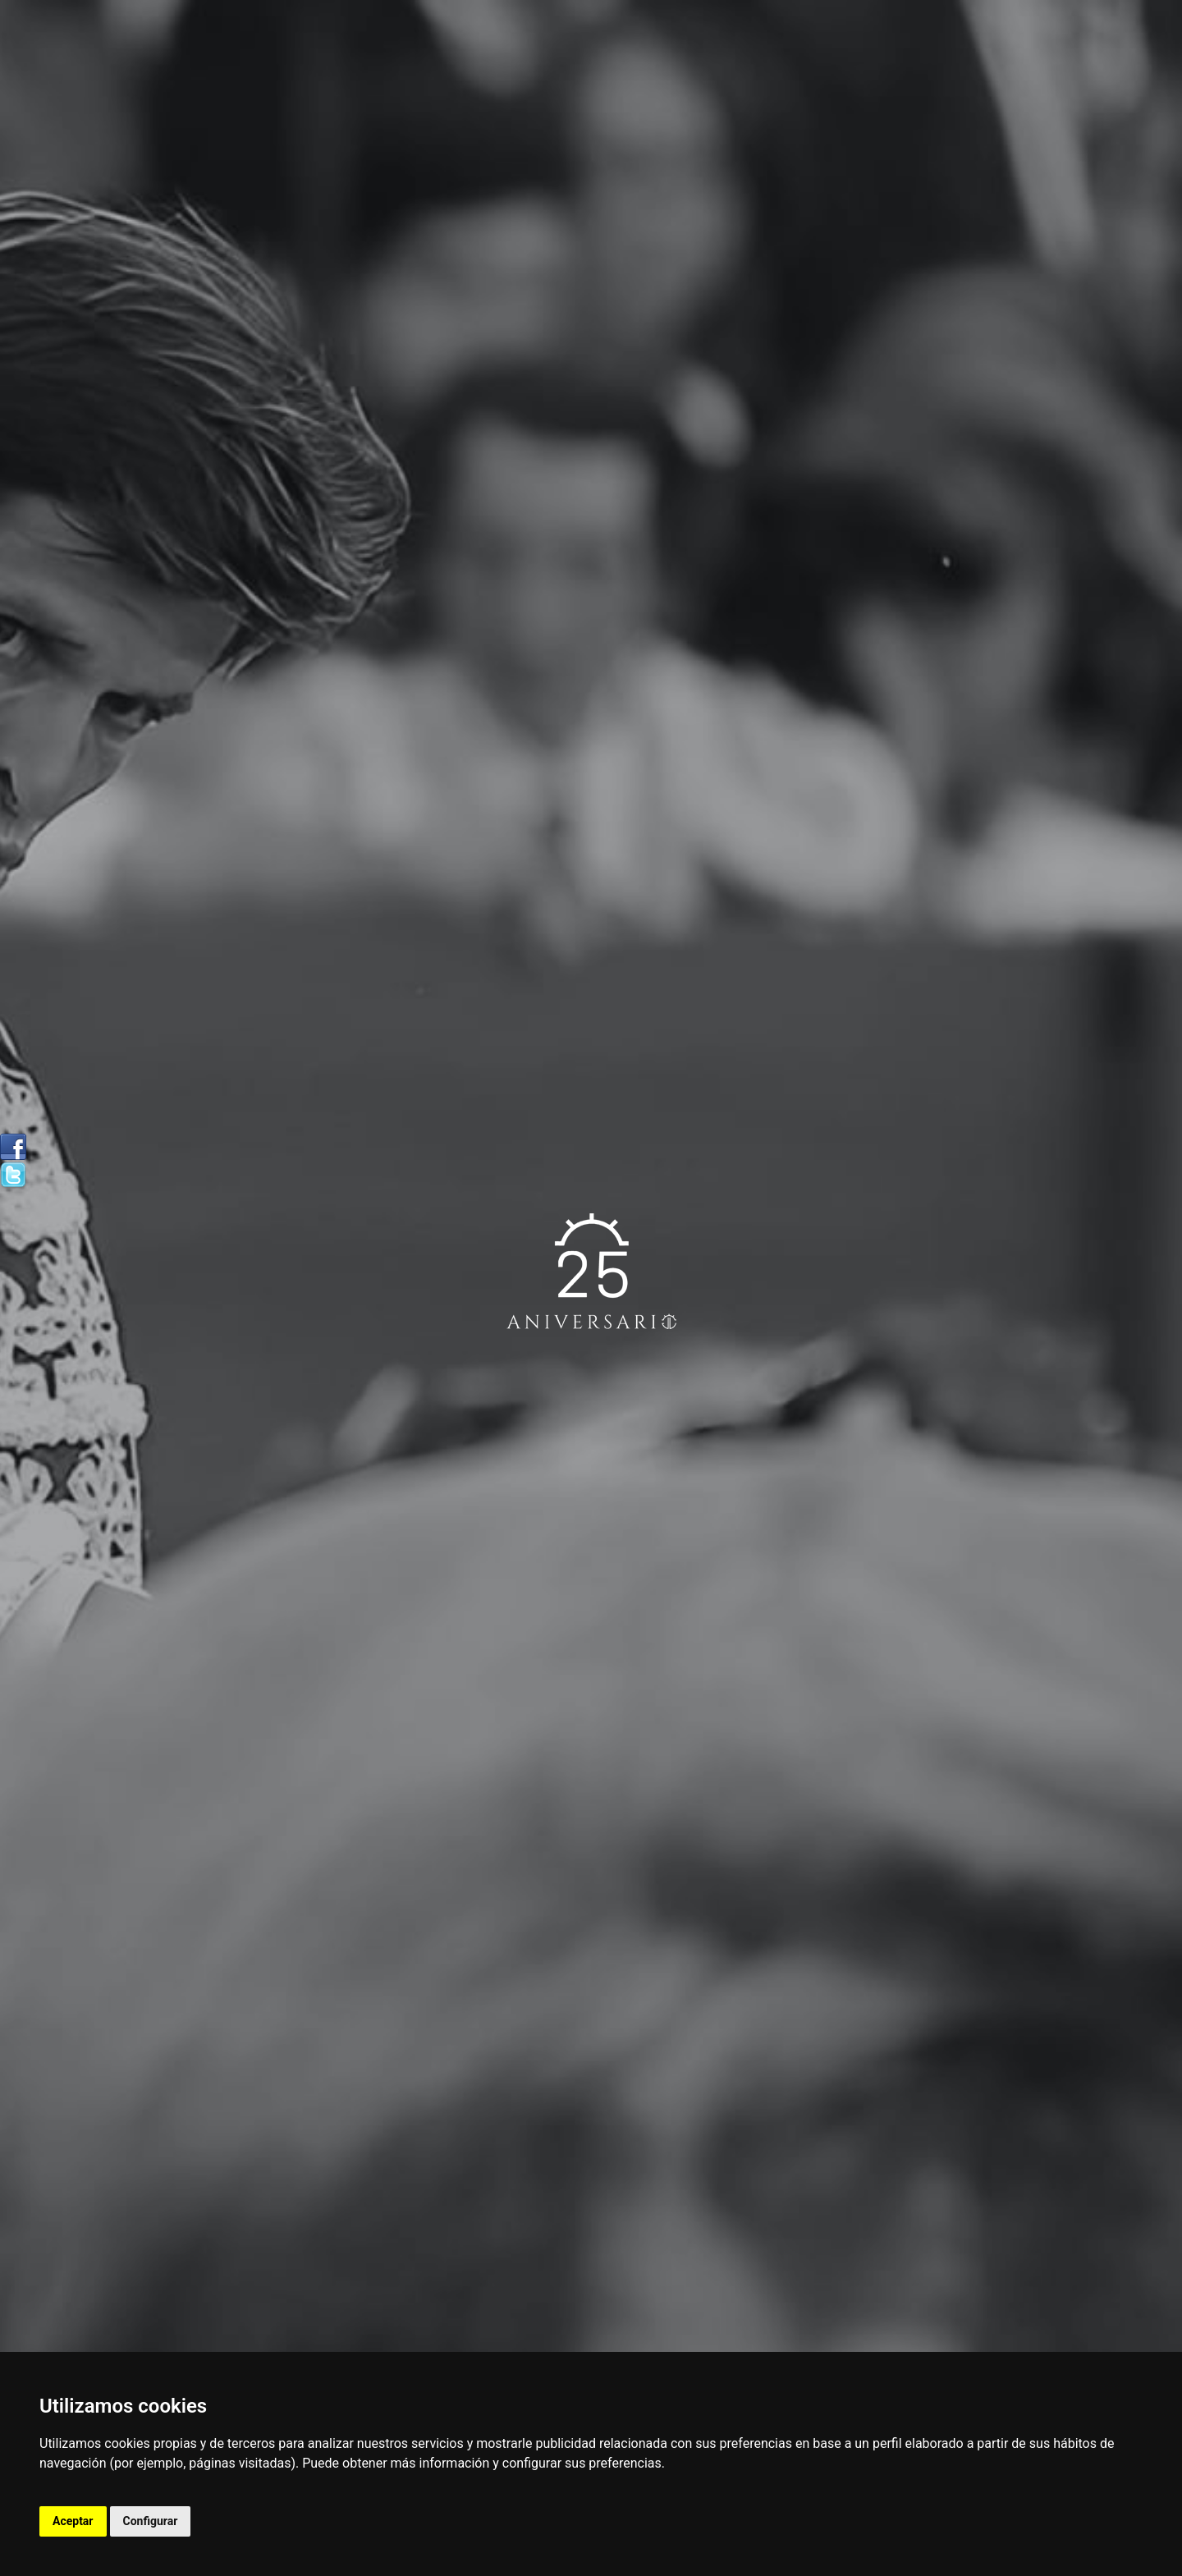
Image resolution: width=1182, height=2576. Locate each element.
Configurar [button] (150, 2521)
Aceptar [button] (73, 2521)
